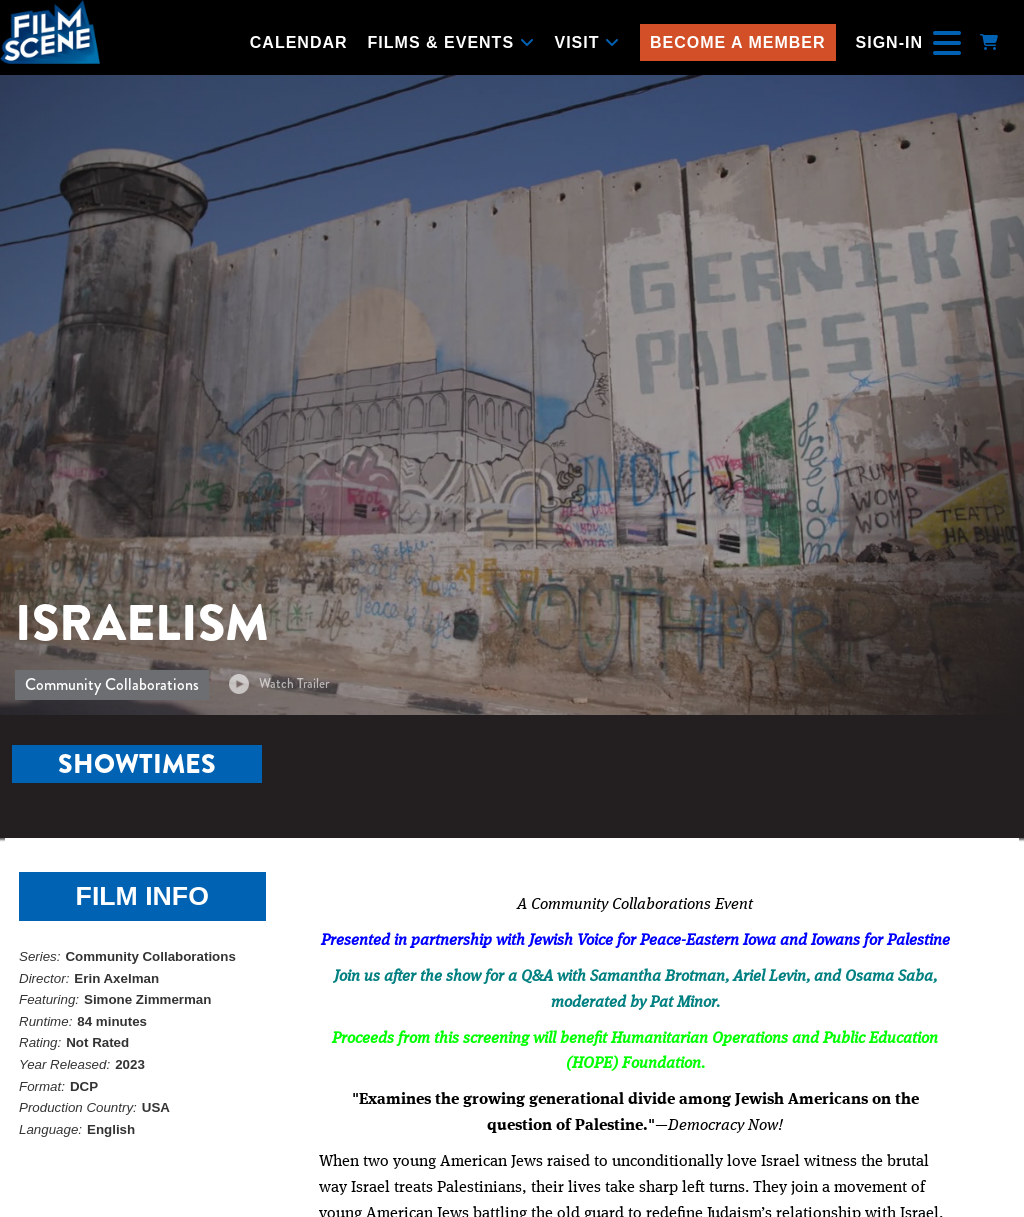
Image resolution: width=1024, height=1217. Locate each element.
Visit (587, 42)
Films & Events (451, 42)
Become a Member (738, 42)
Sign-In (889, 42)
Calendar (299, 42)
